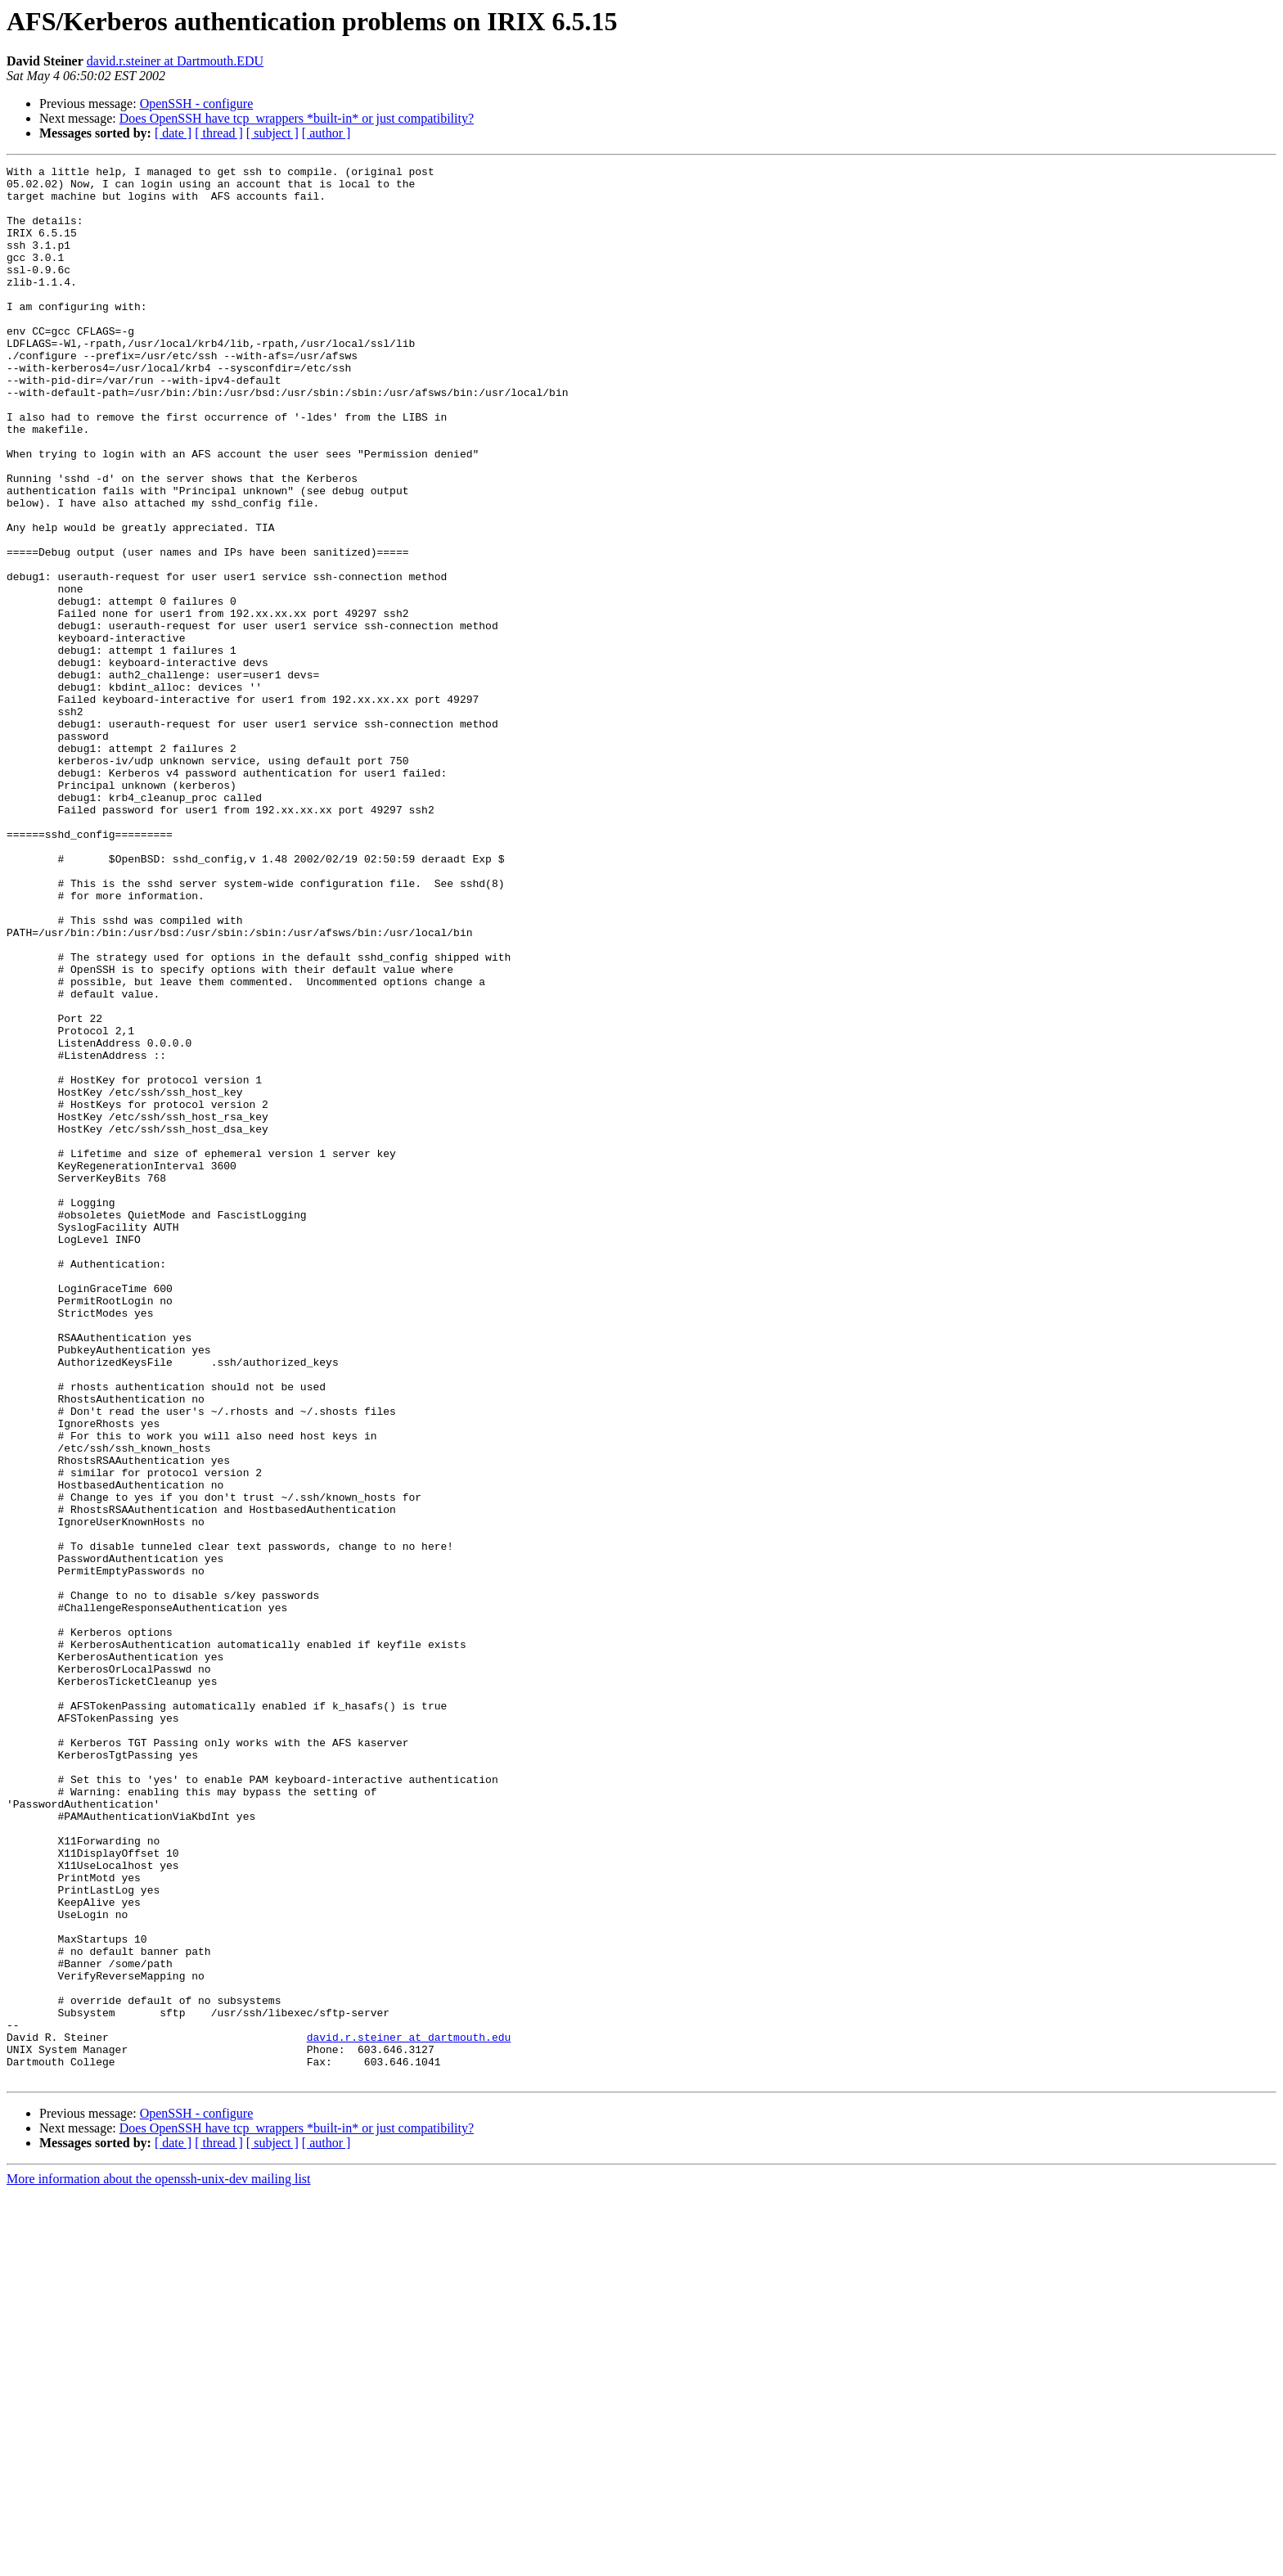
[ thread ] (219, 133)
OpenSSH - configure (197, 103)
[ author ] (326, 133)
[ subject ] (272, 133)
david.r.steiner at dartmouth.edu (409, 2412)
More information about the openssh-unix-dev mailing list (159, 2562)
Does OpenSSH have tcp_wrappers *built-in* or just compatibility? (296, 118)
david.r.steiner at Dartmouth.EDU (175, 61)
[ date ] (173, 133)
